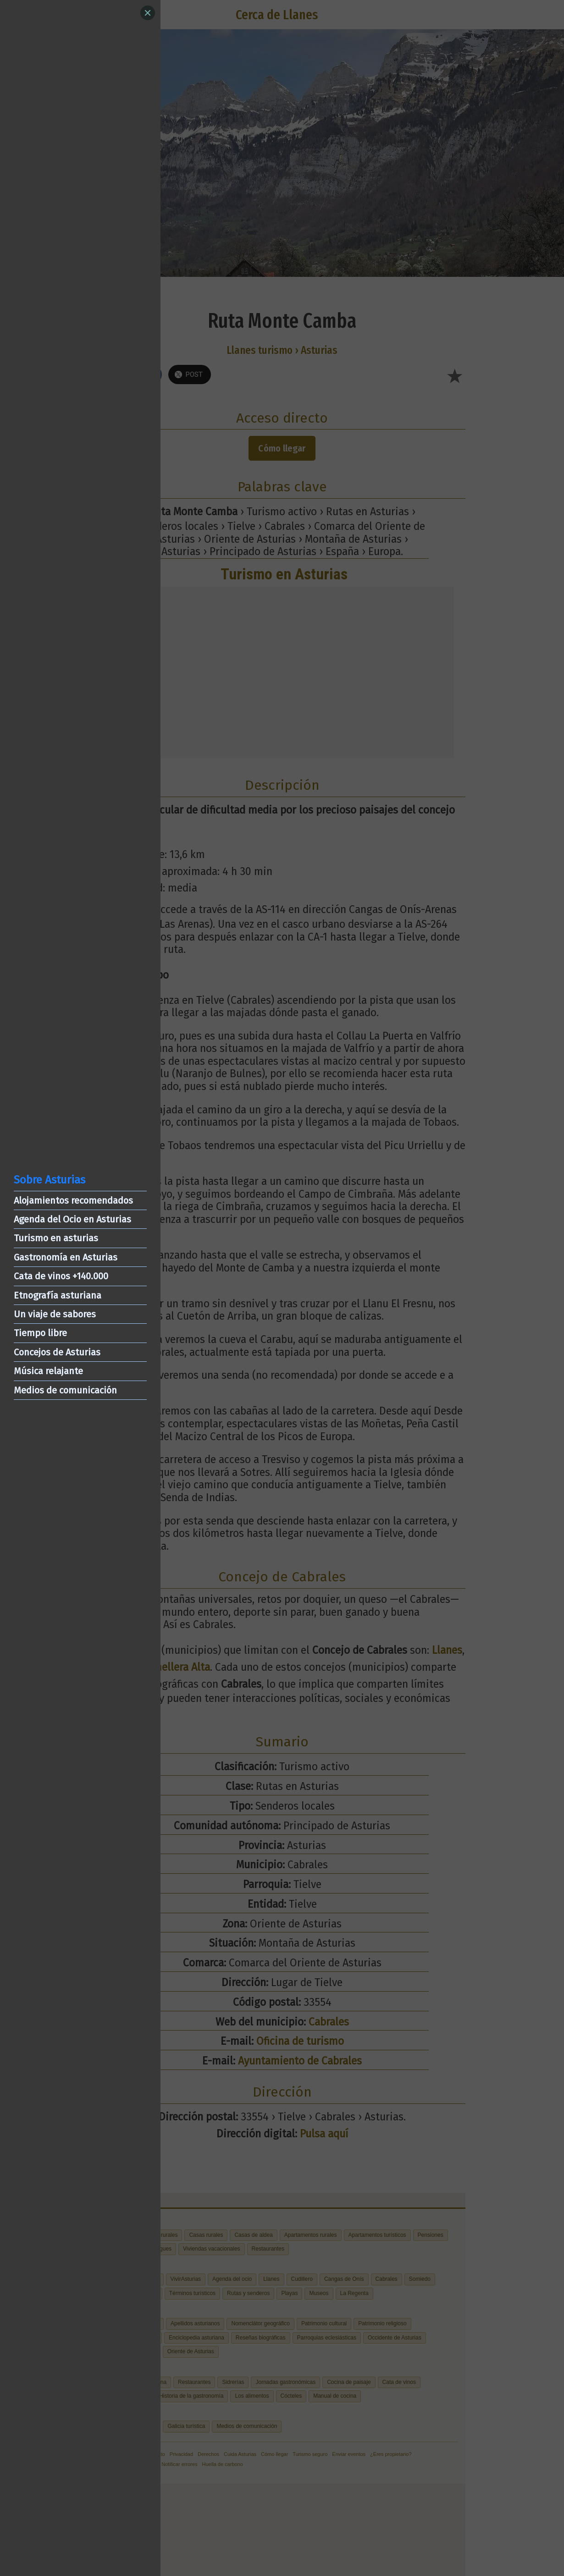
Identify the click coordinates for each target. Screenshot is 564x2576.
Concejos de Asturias (57, 1352)
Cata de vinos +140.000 (61, 1276)
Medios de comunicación (65, 1390)
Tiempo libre (40, 1332)
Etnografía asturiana (57, 1295)
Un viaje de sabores (55, 1314)
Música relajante (48, 1370)
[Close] (147, 13)
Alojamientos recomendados (73, 1200)
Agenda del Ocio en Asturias (72, 1219)
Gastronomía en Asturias (65, 1257)
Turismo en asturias (56, 1238)
